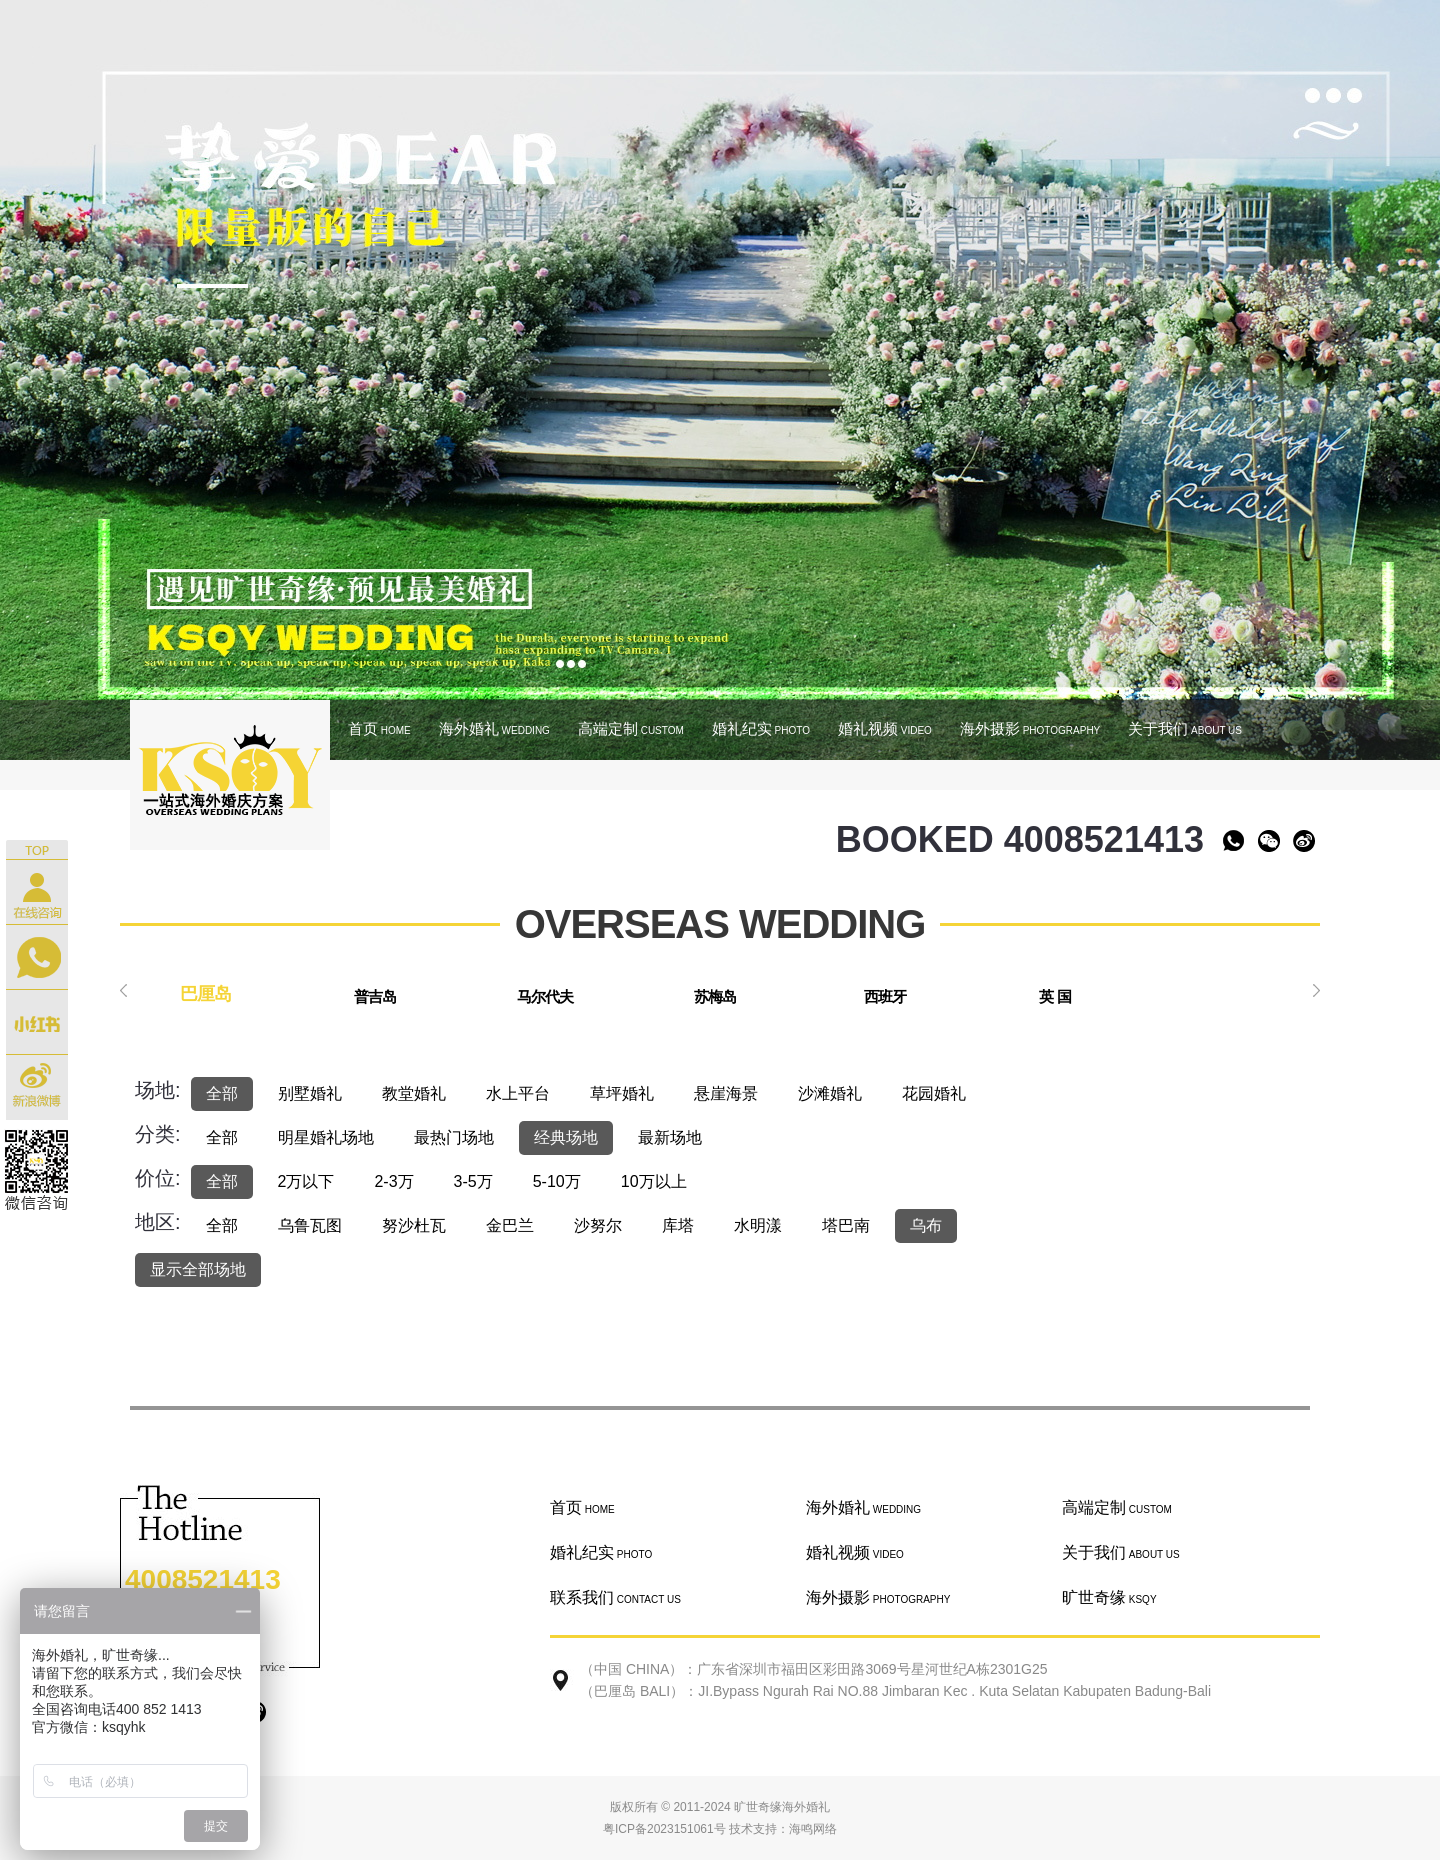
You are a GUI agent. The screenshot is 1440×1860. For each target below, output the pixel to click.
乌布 (926, 1225)
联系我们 (615, 1597)
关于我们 (1185, 728)
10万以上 (654, 1181)
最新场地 (670, 1137)
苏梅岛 (715, 996)
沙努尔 (598, 1225)
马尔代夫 (545, 996)
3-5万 (473, 1181)
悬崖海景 (726, 1093)
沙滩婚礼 (830, 1093)
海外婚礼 (494, 728)
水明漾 (758, 1225)
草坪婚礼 (622, 1093)
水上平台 (518, 1093)
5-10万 (557, 1181)
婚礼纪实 (761, 728)
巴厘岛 (205, 994)
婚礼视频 (885, 728)
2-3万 (393, 1181)
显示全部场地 (198, 1269)
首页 (379, 728)
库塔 (678, 1225)
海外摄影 (1030, 728)
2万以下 (306, 1181)
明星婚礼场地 (326, 1137)
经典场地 (566, 1137)
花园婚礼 (934, 1093)
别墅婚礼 (310, 1093)
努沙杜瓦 (414, 1225)
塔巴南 (846, 1225)
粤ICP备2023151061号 (664, 1829)
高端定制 (631, 728)
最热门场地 (454, 1137)
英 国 (1054, 996)
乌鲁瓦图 (310, 1225)
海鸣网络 (813, 1829)
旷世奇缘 (1109, 1597)
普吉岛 (375, 996)
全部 (222, 1093)
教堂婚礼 (414, 1093)
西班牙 (885, 996)
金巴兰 (510, 1225)
